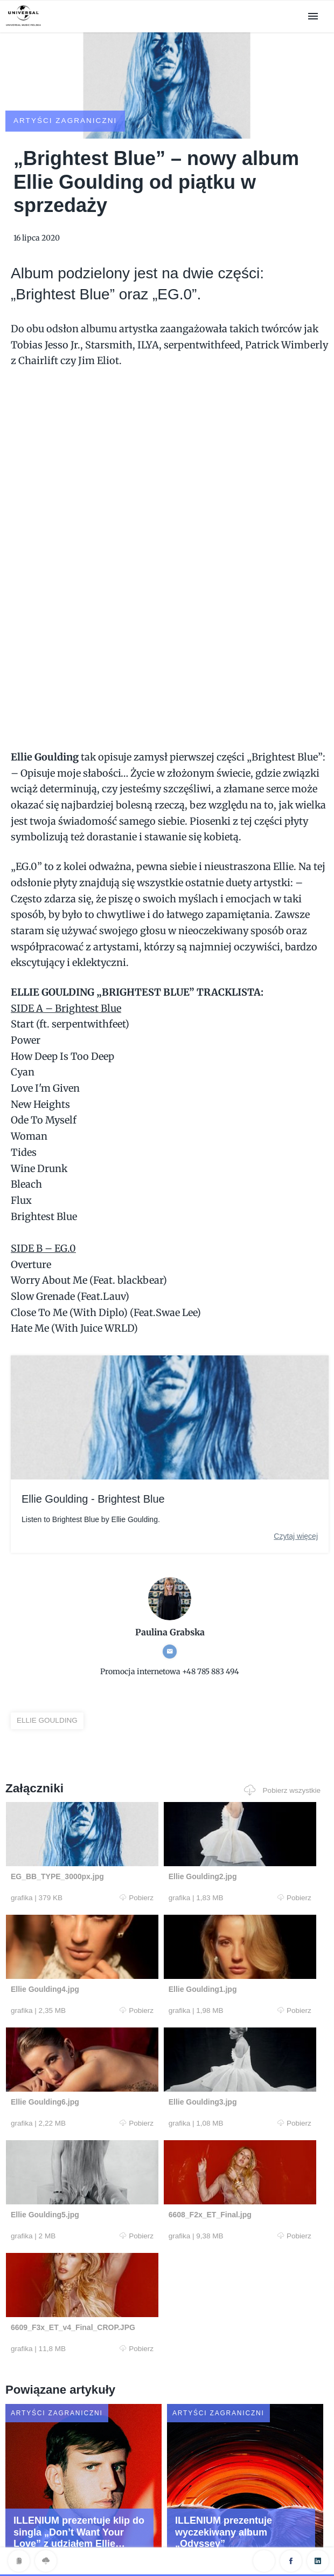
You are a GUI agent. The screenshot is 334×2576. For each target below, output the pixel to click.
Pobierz (85, 1879)
